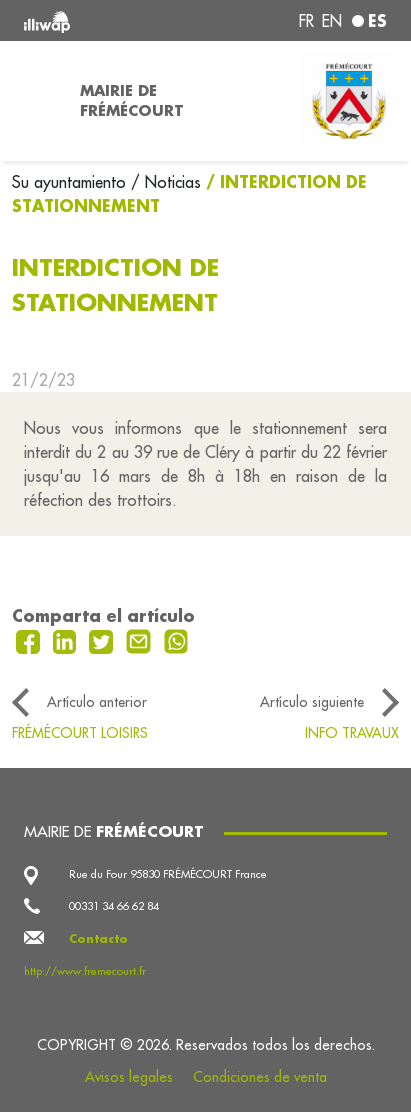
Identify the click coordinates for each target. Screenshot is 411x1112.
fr (306, 21)
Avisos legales (129, 1077)
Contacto (98, 939)
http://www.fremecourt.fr (85, 971)
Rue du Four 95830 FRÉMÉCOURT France (168, 874)
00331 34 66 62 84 (114, 906)
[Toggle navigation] (34, 101)
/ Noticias (166, 182)
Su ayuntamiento (71, 182)
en (332, 21)
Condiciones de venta (260, 1077)
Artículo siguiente (312, 702)
